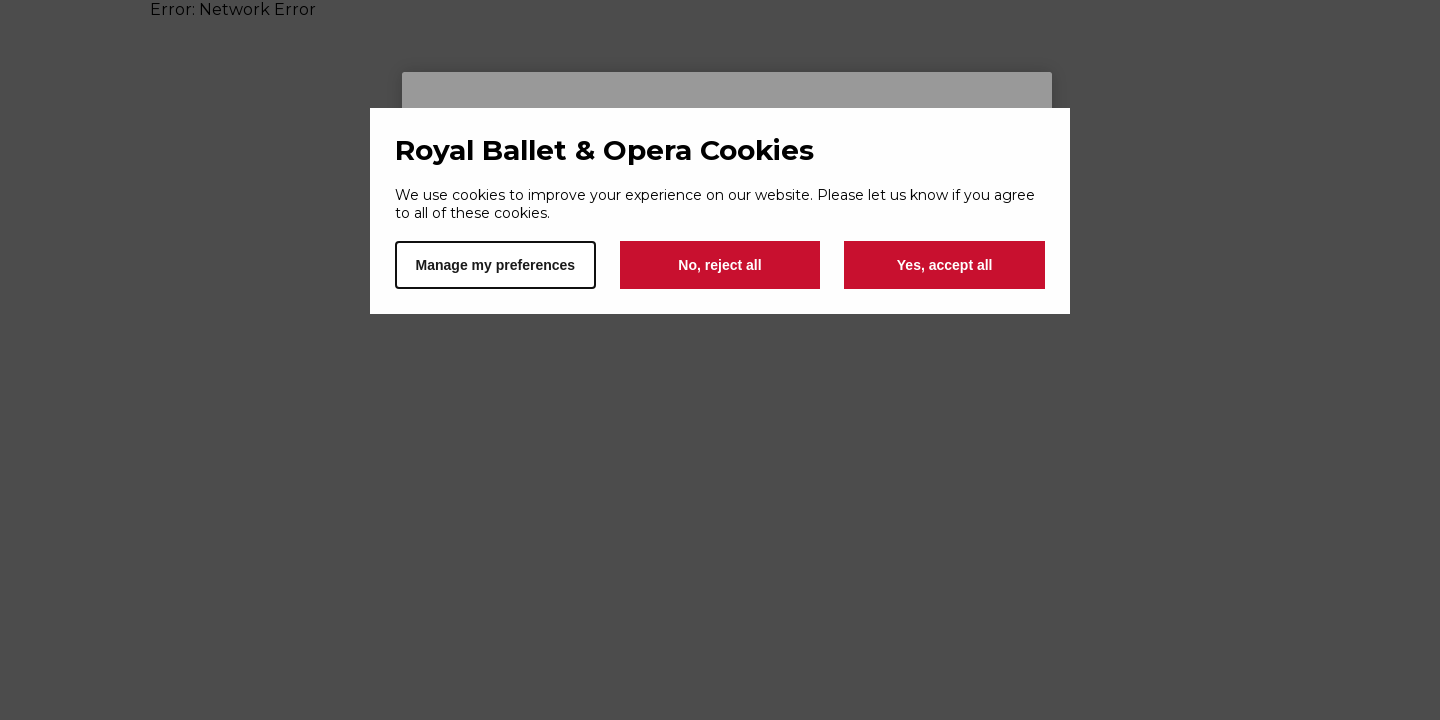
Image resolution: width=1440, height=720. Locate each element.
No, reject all (719, 265)
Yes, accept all (945, 265)
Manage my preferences (496, 265)
